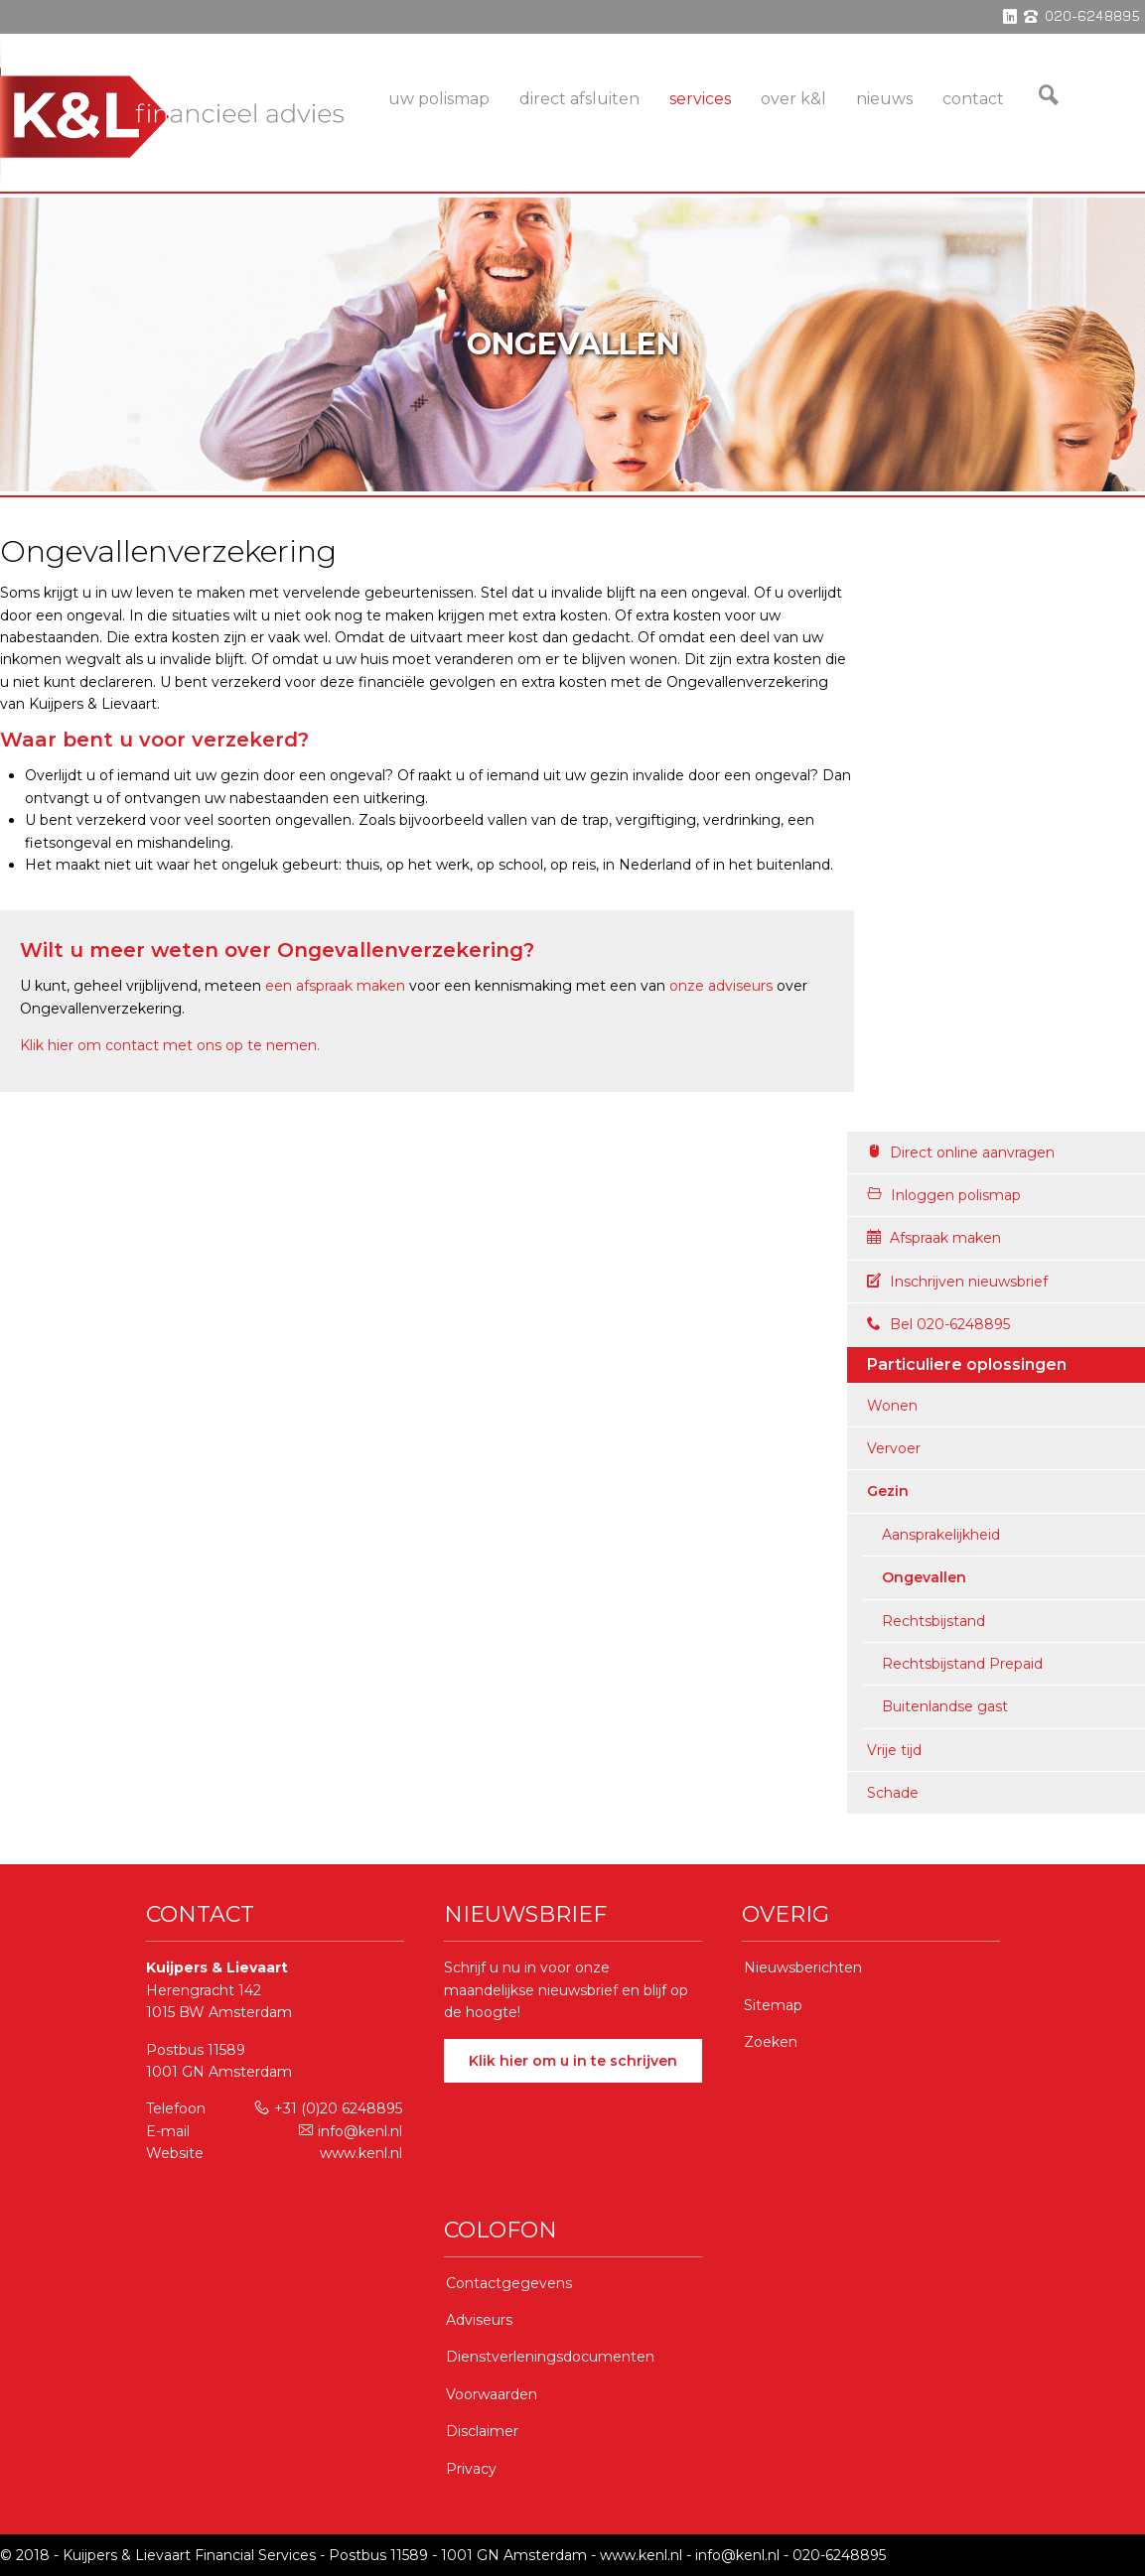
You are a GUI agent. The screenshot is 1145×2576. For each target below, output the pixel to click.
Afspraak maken (934, 1238)
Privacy (471, 2469)
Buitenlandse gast (945, 1706)
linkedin (1010, 17)
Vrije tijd (894, 1750)
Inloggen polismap (944, 1195)
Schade (893, 1793)
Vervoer (894, 1448)
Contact (973, 98)
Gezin (888, 1491)
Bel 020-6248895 (938, 1324)
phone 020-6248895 (1082, 17)
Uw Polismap (439, 98)
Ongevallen (924, 1577)
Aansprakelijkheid (941, 1535)
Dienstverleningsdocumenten (550, 2357)
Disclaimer (482, 2431)
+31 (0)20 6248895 (328, 2108)
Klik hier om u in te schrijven (573, 2061)
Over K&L (793, 98)
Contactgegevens (509, 2283)
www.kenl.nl (361, 2153)
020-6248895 (839, 2555)
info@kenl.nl (350, 2131)
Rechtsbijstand (933, 1621)
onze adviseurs (721, 986)
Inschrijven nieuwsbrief (957, 1281)
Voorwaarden (491, 2394)
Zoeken (770, 2042)
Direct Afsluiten (579, 98)
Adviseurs (479, 2320)
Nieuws (884, 98)
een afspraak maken (335, 986)
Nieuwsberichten (803, 1967)
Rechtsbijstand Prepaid (962, 1664)
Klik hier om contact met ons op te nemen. (170, 1045)
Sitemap (773, 2005)
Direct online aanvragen (961, 1152)
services (700, 98)
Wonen (892, 1406)
